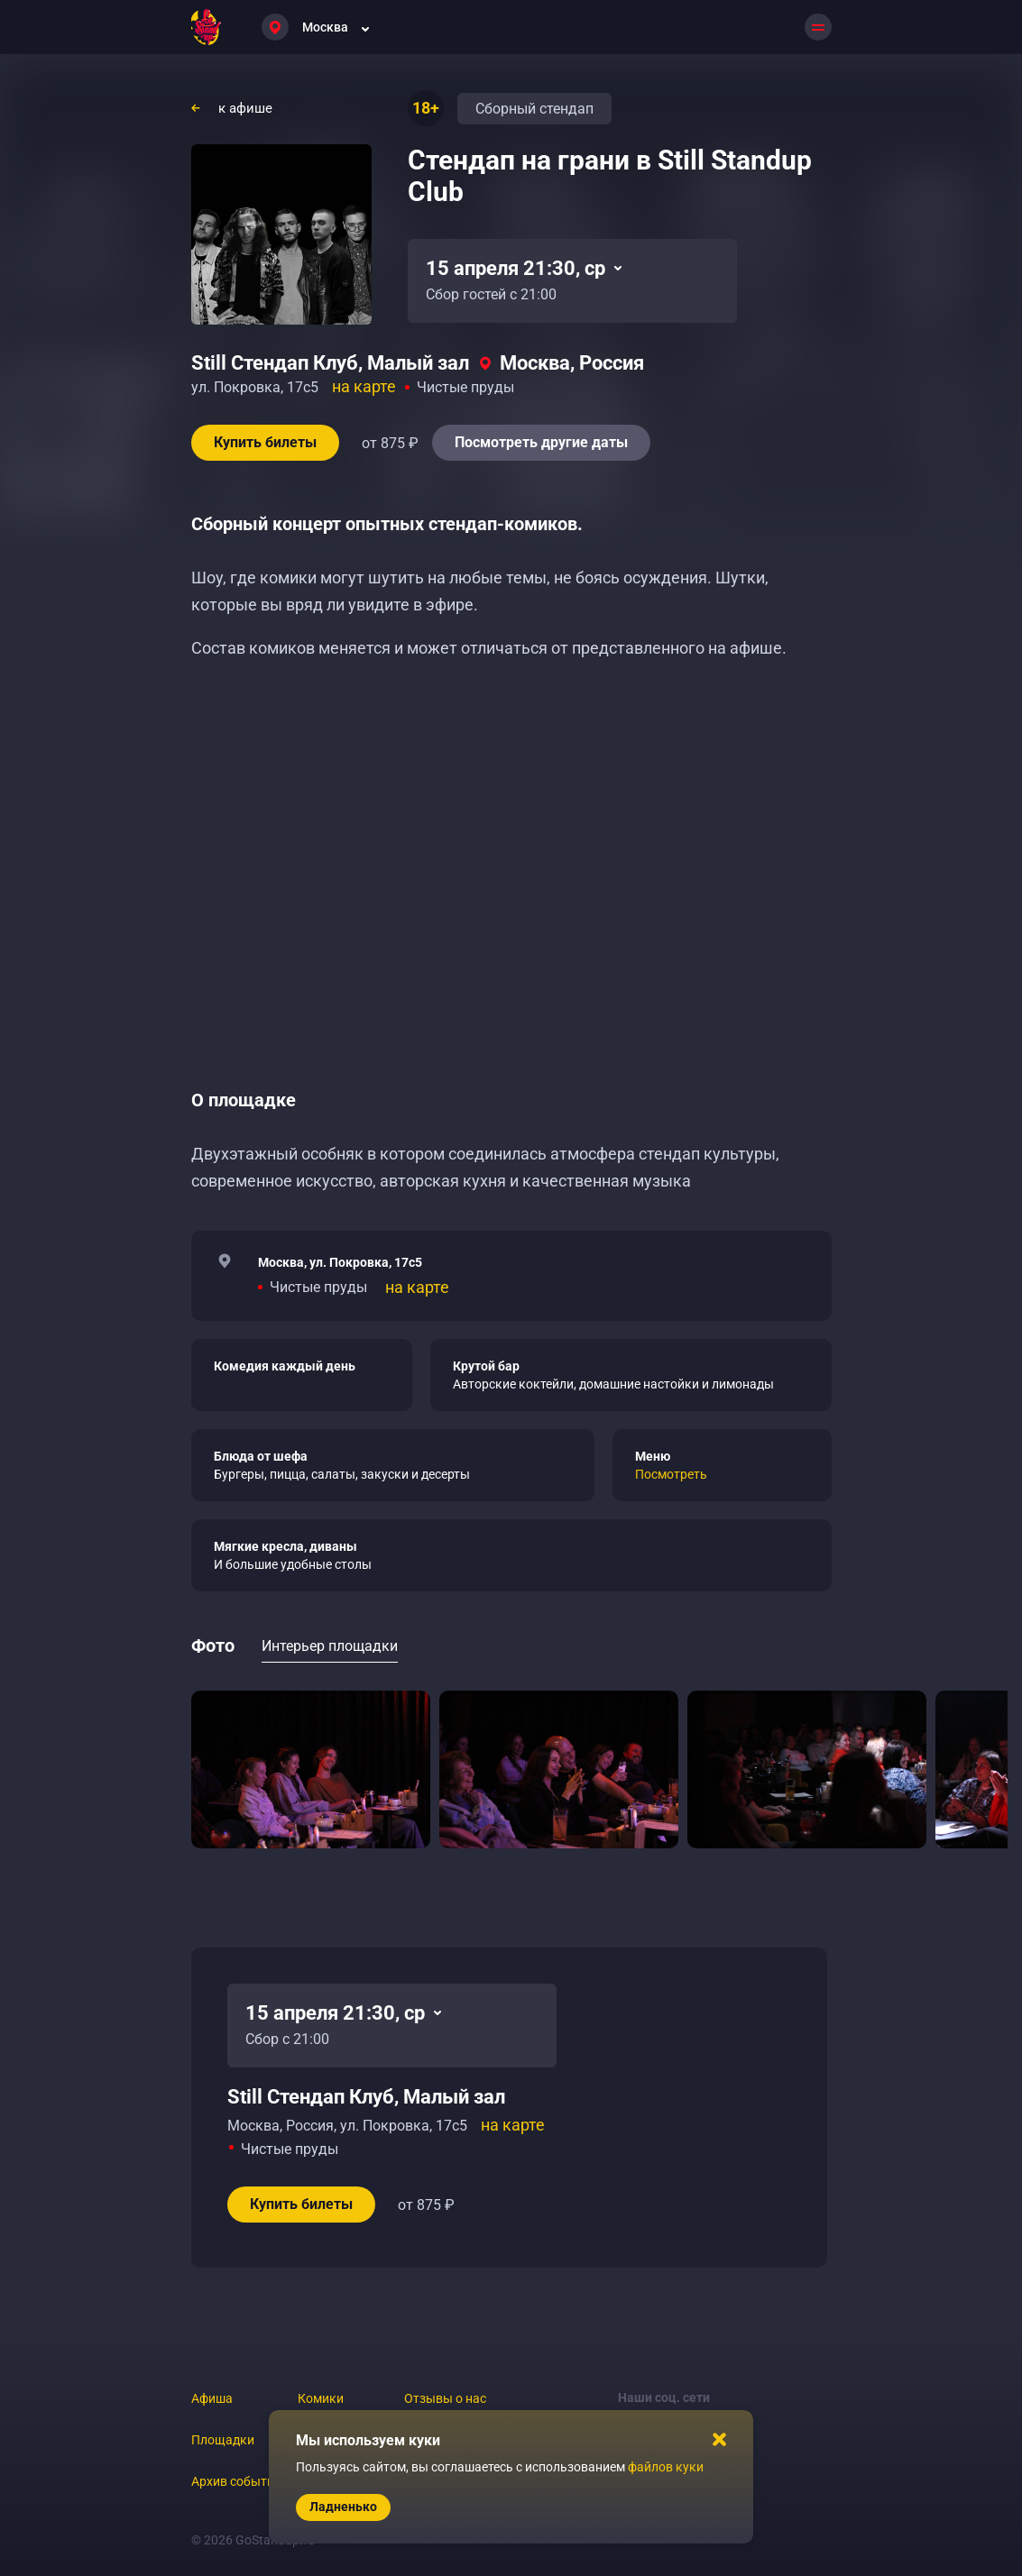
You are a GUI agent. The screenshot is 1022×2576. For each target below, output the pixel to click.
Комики (321, 2398)
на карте (364, 386)
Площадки (222, 2440)
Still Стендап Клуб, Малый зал (330, 363)
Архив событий (236, 2481)
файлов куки (666, 2467)
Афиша (212, 2398)
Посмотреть (671, 1474)
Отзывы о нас (445, 2398)
